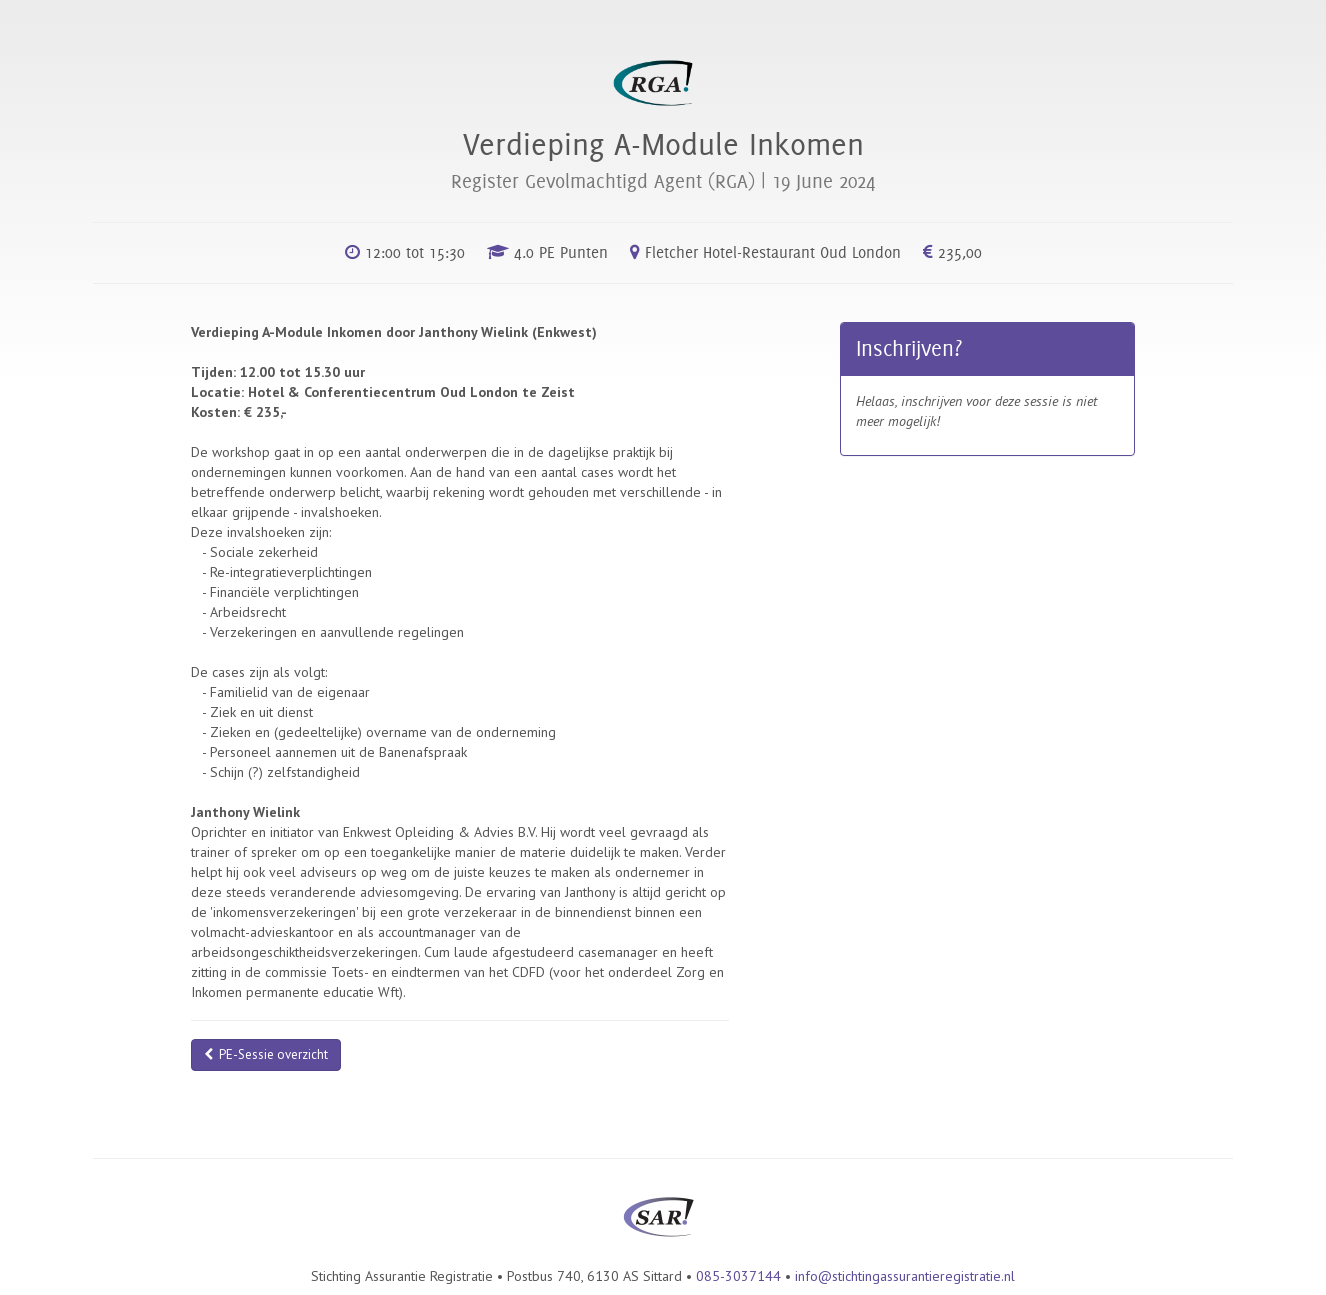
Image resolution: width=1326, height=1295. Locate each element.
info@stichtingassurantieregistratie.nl (905, 1276)
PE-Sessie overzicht (266, 1054)
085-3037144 (738, 1276)
